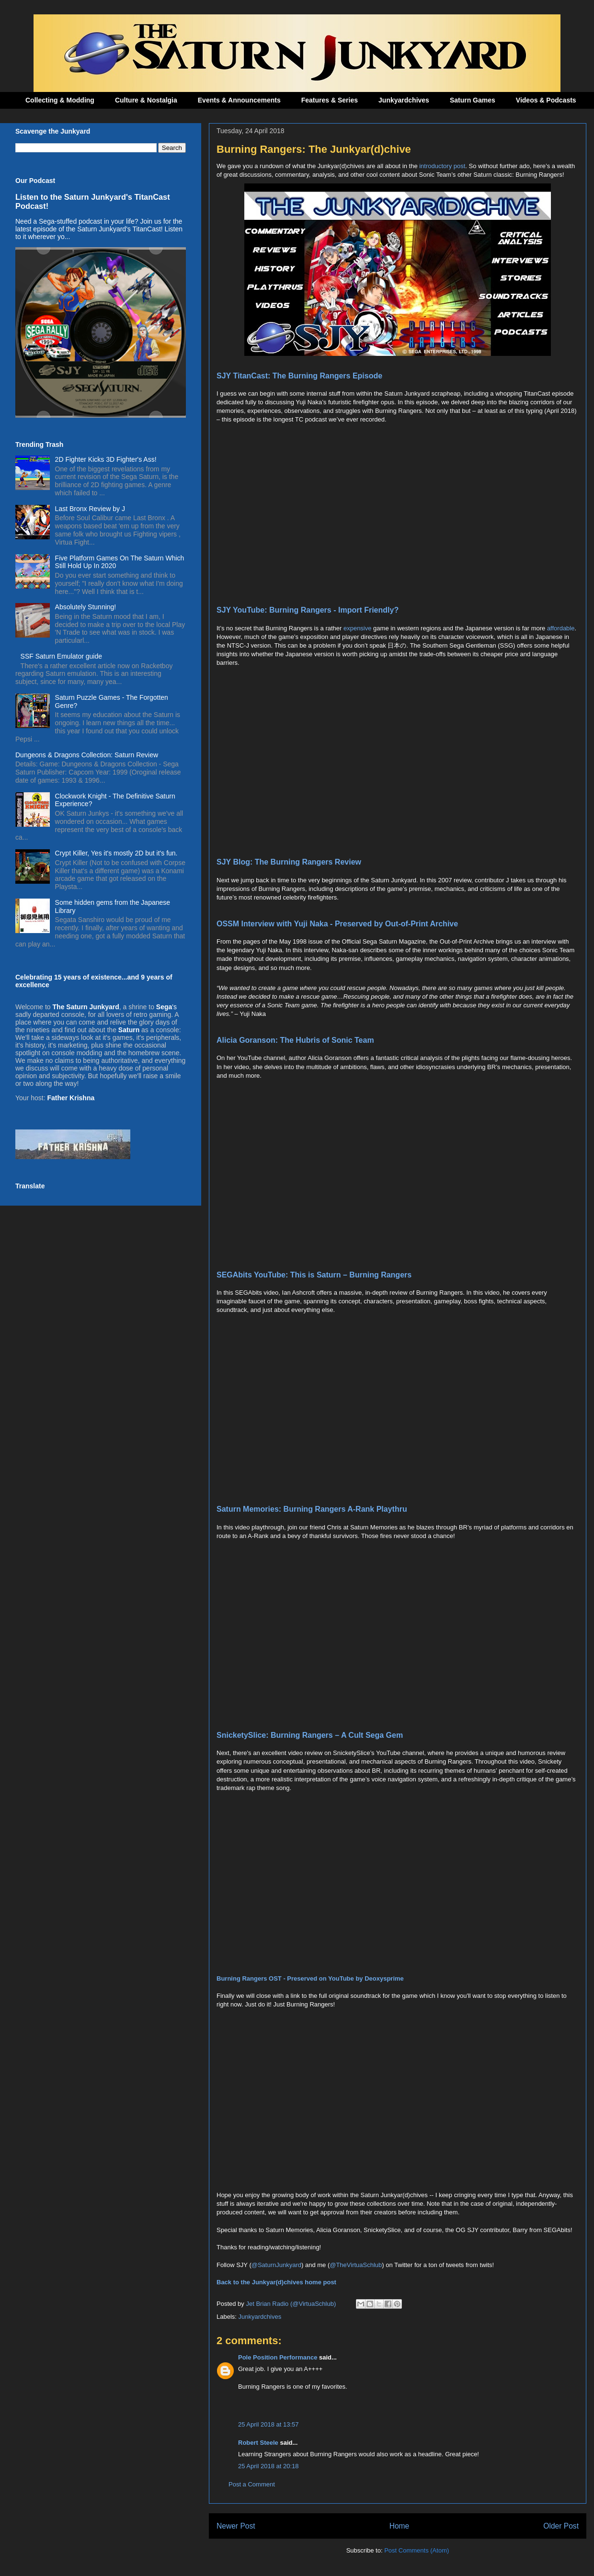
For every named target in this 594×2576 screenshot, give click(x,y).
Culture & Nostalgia (146, 100)
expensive (357, 628)
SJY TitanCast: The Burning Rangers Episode (299, 376)
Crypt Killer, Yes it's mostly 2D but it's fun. (116, 853)
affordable (561, 628)
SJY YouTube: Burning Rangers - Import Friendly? (308, 610)
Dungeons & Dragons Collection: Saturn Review (86, 755)
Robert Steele (258, 2442)
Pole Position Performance (277, 2357)
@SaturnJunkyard (276, 2264)
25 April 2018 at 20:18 (268, 2466)
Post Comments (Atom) (416, 2550)
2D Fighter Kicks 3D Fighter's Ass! (106, 459)
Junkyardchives (403, 100)
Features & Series (329, 100)
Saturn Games (472, 100)
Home (399, 2526)
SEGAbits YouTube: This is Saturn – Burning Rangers (314, 1275)
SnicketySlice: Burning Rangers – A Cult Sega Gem (310, 1735)
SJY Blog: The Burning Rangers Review (289, 862)
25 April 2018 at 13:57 (268, 2424)
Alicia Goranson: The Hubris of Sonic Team (295, 1040)
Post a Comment (251, 2484)
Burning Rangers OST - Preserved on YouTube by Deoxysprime (310, 1978)
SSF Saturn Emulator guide (61, 656)
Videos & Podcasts (546, 100)
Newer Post (236, 2526)
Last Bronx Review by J (90, 509)
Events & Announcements (239, 100)
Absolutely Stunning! (85, 607)
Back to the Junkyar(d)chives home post (276, 2282)
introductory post (442, 166)
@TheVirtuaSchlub (356, 2264)
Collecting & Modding (59, 100)
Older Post (561, 2526)
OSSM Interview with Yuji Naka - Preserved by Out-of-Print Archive (337, 924)
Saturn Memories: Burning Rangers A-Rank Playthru (312, 1509)
